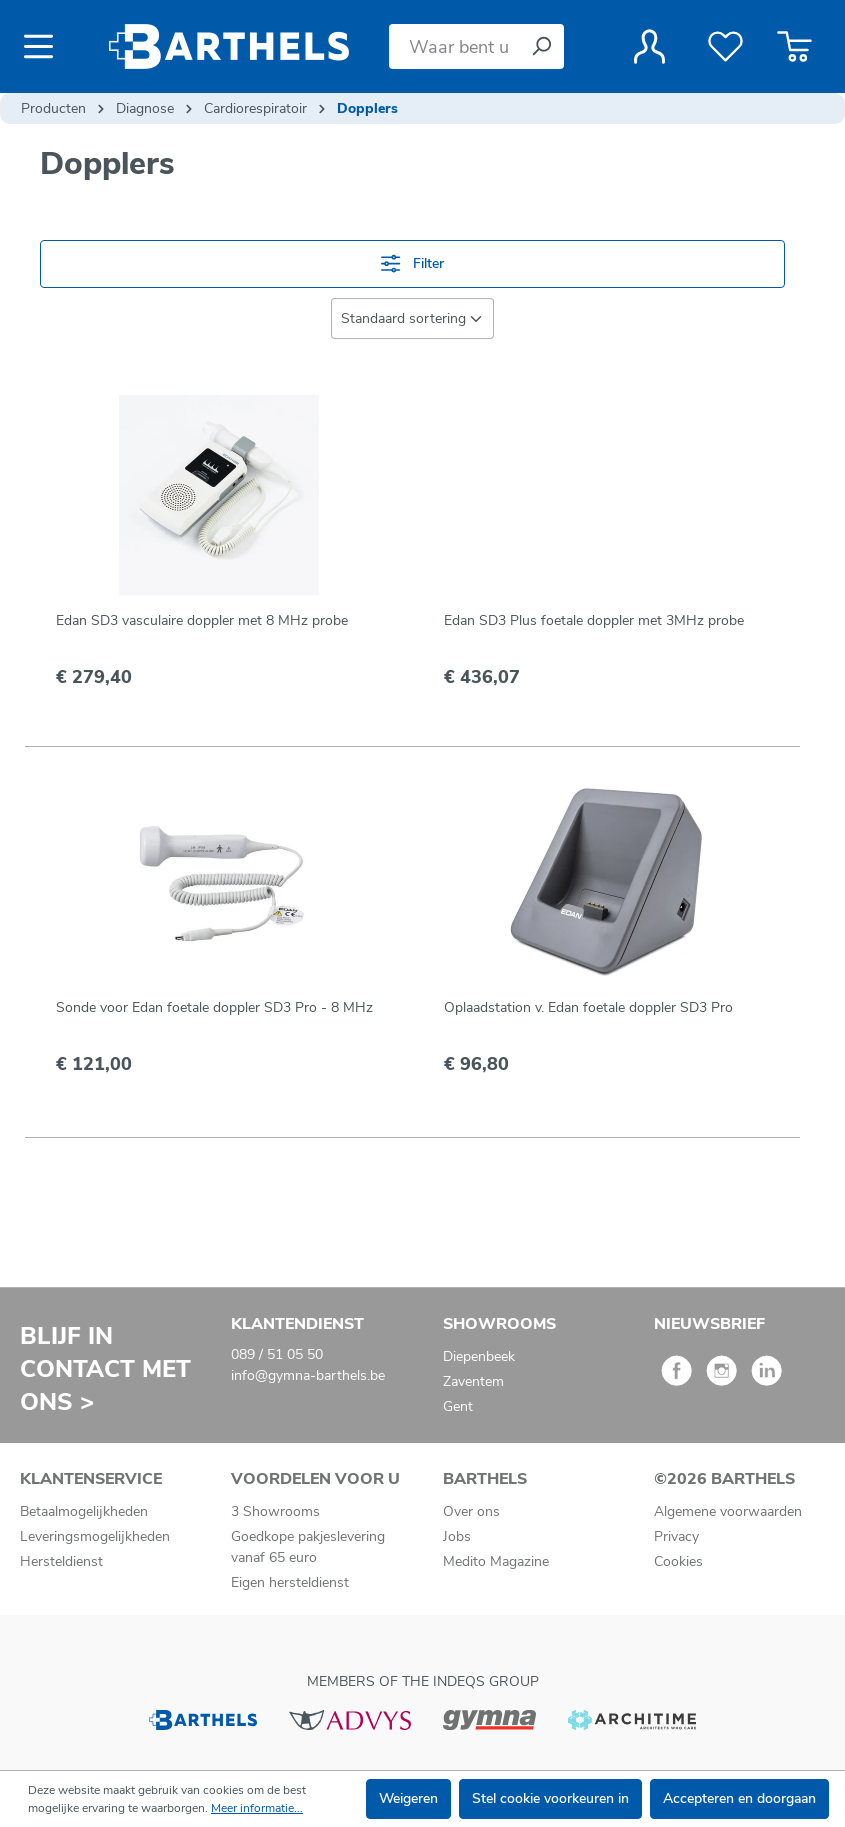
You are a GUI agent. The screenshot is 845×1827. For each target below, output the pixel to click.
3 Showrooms (275, 1511)
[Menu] (44, 47)
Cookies (678, 1561)
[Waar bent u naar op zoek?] (454, 46)
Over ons (471, 1511)
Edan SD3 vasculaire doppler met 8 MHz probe (202, 620)
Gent (458, 1406)
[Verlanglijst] (725, 47)
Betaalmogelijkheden (84, 1511)
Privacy (676, 1536)
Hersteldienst (61, 1561)
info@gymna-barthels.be (308, 1375)
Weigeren (408, 1798)
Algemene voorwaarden (728, 1511)
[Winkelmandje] (794, 47)
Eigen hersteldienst (290, 1582)
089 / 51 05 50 (277, 1354)
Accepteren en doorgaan (739, 1798)
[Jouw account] (649, 47)
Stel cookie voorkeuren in (550, 1798)
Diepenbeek (479, 1356)
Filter (412, 263)
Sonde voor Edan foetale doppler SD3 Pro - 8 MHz (214, 1007)
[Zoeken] (541, 46)
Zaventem (473, 1381)
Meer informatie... (257, 1808)
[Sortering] (412, 318)
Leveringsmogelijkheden (95, 1536)
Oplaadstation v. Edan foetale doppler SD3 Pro (588, 1007)
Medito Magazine (496, 1561)
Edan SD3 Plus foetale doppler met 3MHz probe (594, 620)
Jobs (457, 1536)
